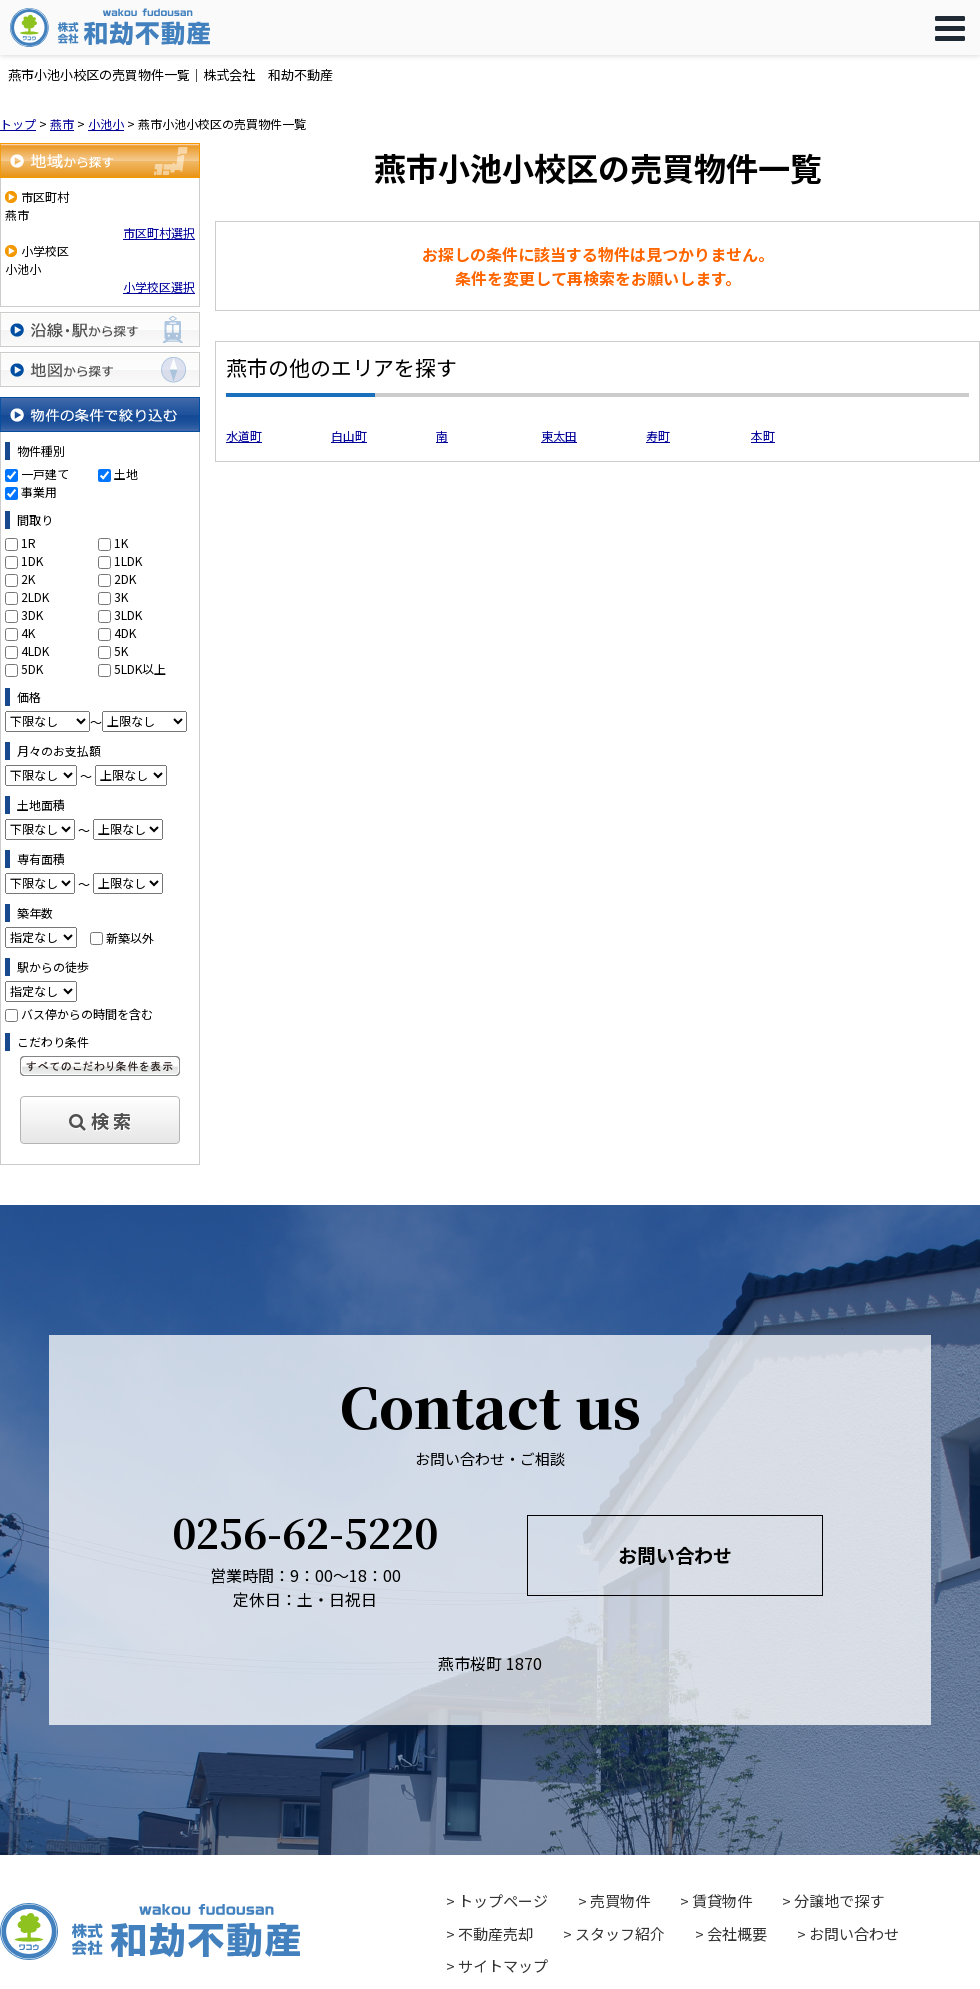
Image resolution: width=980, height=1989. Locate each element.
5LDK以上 (140, 668)
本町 (763, 435)
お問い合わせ (675, 1554)
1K (121, 542)
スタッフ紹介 (620, 1933)
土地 (126, 473)
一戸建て (45, 473)
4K (28, 632)
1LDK (128, 560)
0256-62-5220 (305, 1531)
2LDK (35, 596)
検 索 (100, 1120)
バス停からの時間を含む (87, 1013)
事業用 (39, 491)
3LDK (128, 614)
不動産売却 (495, 1933)
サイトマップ (503, 1965)
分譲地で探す (839, 1900)
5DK (32, 668)
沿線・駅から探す (100, 329)
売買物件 (620, 1900)
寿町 (658, 435)
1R (28, 542)
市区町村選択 (159, 232)
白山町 (349, 435)
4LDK (35, 650)
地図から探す (100, 369)
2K (28, 578)
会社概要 (737, 1933)
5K (121, 650)
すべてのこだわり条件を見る (100, 1066)
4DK (125, 632)
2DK (125, 578)
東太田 (559, 435)
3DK (32, 614)
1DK (32, 560)
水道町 (244, 435)
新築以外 (130, 936)
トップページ (503, 1900)
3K (121, 596)
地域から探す (100, 160)
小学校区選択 (159, 286)
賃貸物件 (722, 1900)
